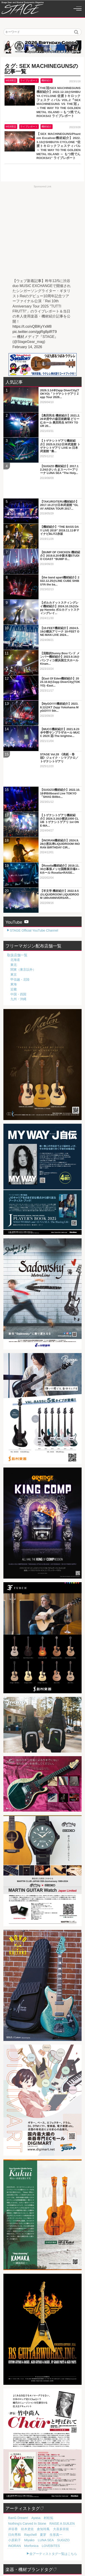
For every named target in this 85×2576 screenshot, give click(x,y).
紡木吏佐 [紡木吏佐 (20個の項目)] (27, 2485)
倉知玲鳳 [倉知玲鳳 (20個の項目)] (43, 2485)
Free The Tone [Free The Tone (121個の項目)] (43, 2535)
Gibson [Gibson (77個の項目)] (38, 2546)
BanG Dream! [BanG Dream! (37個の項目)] (18, 2474)
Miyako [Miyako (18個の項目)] (29, 2496)
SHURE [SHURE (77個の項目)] (52, 2546)
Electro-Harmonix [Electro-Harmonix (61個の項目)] (33, 2557)
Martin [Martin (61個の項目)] (12, 2557)
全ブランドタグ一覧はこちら (56, 2565)
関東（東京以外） (23, 926)
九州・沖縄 (18, 955)
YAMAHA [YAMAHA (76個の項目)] (68, 2546)
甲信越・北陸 (19, 935)
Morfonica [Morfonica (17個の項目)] (31, 2502)
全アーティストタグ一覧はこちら (53, 2510)
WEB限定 (10, 80)
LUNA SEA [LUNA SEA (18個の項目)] (46, 2496)
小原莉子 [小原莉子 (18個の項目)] (14, 2496)
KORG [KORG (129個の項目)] (25, 2535)
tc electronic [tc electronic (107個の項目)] (31, 2541)
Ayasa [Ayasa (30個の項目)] (36, 2474)
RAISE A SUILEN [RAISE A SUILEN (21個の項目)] (62, 2480)
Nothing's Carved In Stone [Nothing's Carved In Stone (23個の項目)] (27, 2480)
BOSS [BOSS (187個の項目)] (12, 2535)
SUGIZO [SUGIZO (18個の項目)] (63, 2496)
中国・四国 (18, 950)
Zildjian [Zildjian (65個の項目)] (52, 2552)
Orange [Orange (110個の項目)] (13, 2541)
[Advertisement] (42, 230)
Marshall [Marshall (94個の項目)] (49, 2541)
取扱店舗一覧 (17, 911)
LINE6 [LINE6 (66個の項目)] (39, 2552)
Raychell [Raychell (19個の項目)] (30, 2491)
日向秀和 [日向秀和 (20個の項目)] (14, 2491)
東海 (13, 940)
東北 (13, 921)
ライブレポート (29, 80)
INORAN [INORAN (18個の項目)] (14, 2502)
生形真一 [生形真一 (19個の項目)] (56, 2491)
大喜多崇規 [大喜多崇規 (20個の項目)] (61, 2485)
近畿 (13, 945)
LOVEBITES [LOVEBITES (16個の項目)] (51, 2502)
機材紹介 (46, 80)
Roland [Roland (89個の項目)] (13, 2546)
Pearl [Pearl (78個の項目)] (25, 2546)
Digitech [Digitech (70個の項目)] (26, 2552)
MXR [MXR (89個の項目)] (62, 2541)
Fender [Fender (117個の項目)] (63, 2535)
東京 (13, 930)
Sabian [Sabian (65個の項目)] (66, 2552)
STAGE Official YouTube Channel (34, 886)
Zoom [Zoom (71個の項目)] (12, 2552)
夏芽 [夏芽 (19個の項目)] (43, 2491)
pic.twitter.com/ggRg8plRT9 (34, 332)
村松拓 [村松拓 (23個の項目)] (48, 2474)
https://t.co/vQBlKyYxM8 (32, 326)
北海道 (15, 916)
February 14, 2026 (27, 347)
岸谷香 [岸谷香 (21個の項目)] (13, 2485)
